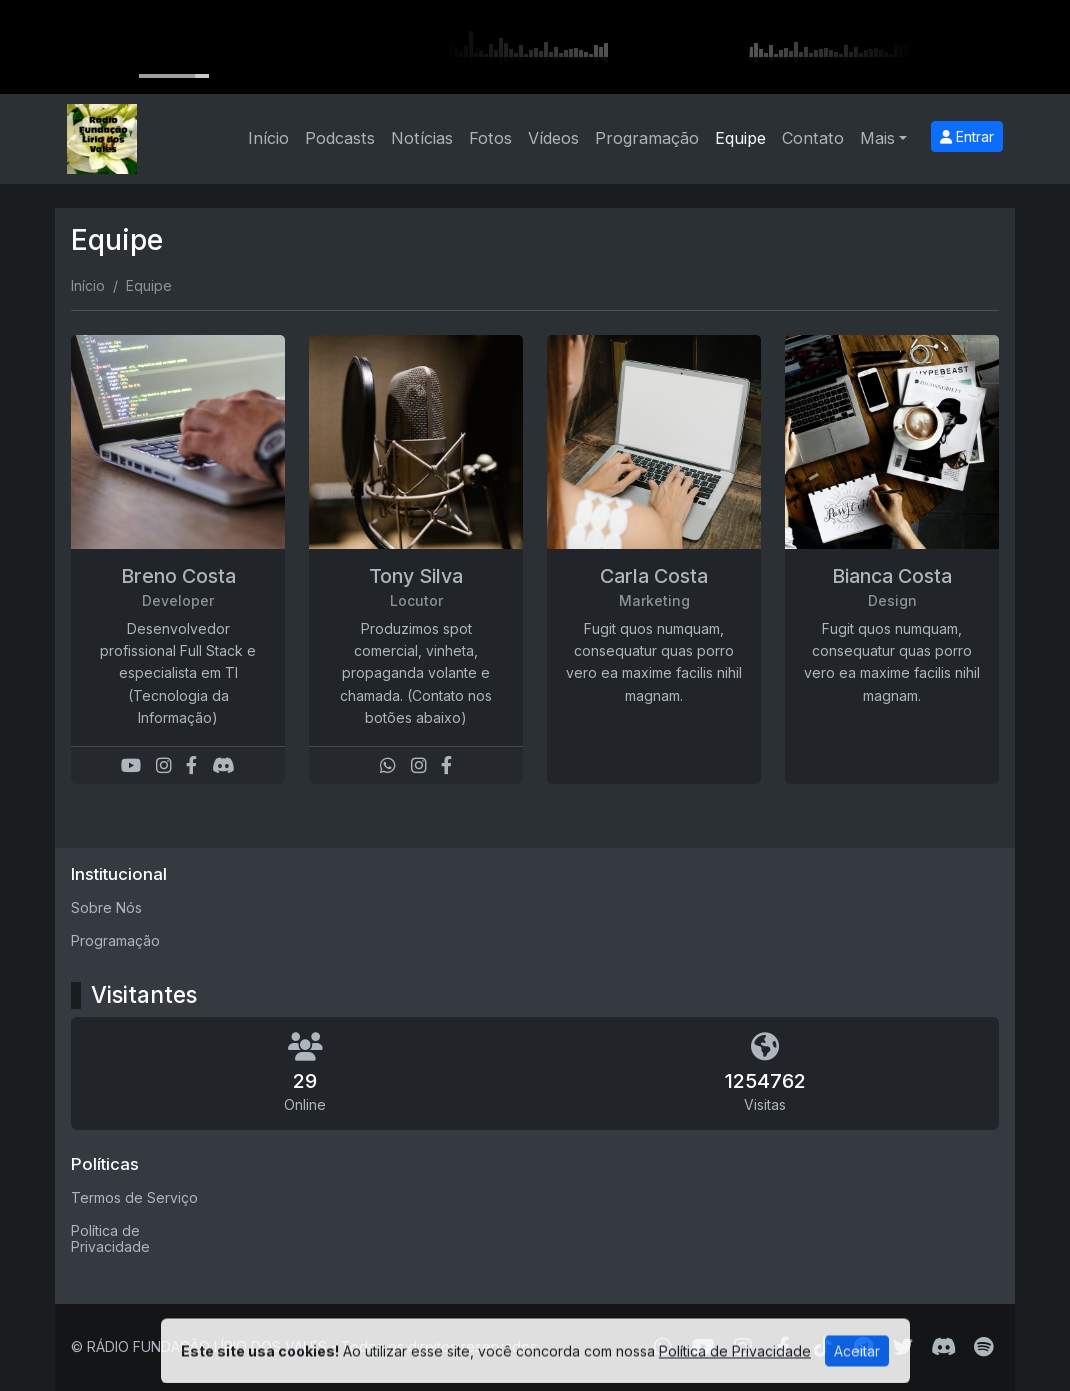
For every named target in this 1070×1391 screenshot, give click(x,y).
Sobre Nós (106, 907)
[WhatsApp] (388, 765)
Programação (647, 138)
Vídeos (553, 138)
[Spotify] (983, 1347)
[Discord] (223, 765)
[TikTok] (823, 1347)
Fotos (490, 138)
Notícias (422, 138)
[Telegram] (863, 1347)
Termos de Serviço (134, 1197)
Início (268, 138)
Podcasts (340, 138)
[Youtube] (131, 765)
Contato (813, 138)
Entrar (967, 136)
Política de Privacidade (110, 1239)
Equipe (740, 138)
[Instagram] (164, 765)
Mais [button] (877, 138)
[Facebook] (191, 765)
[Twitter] (903, 1347)
